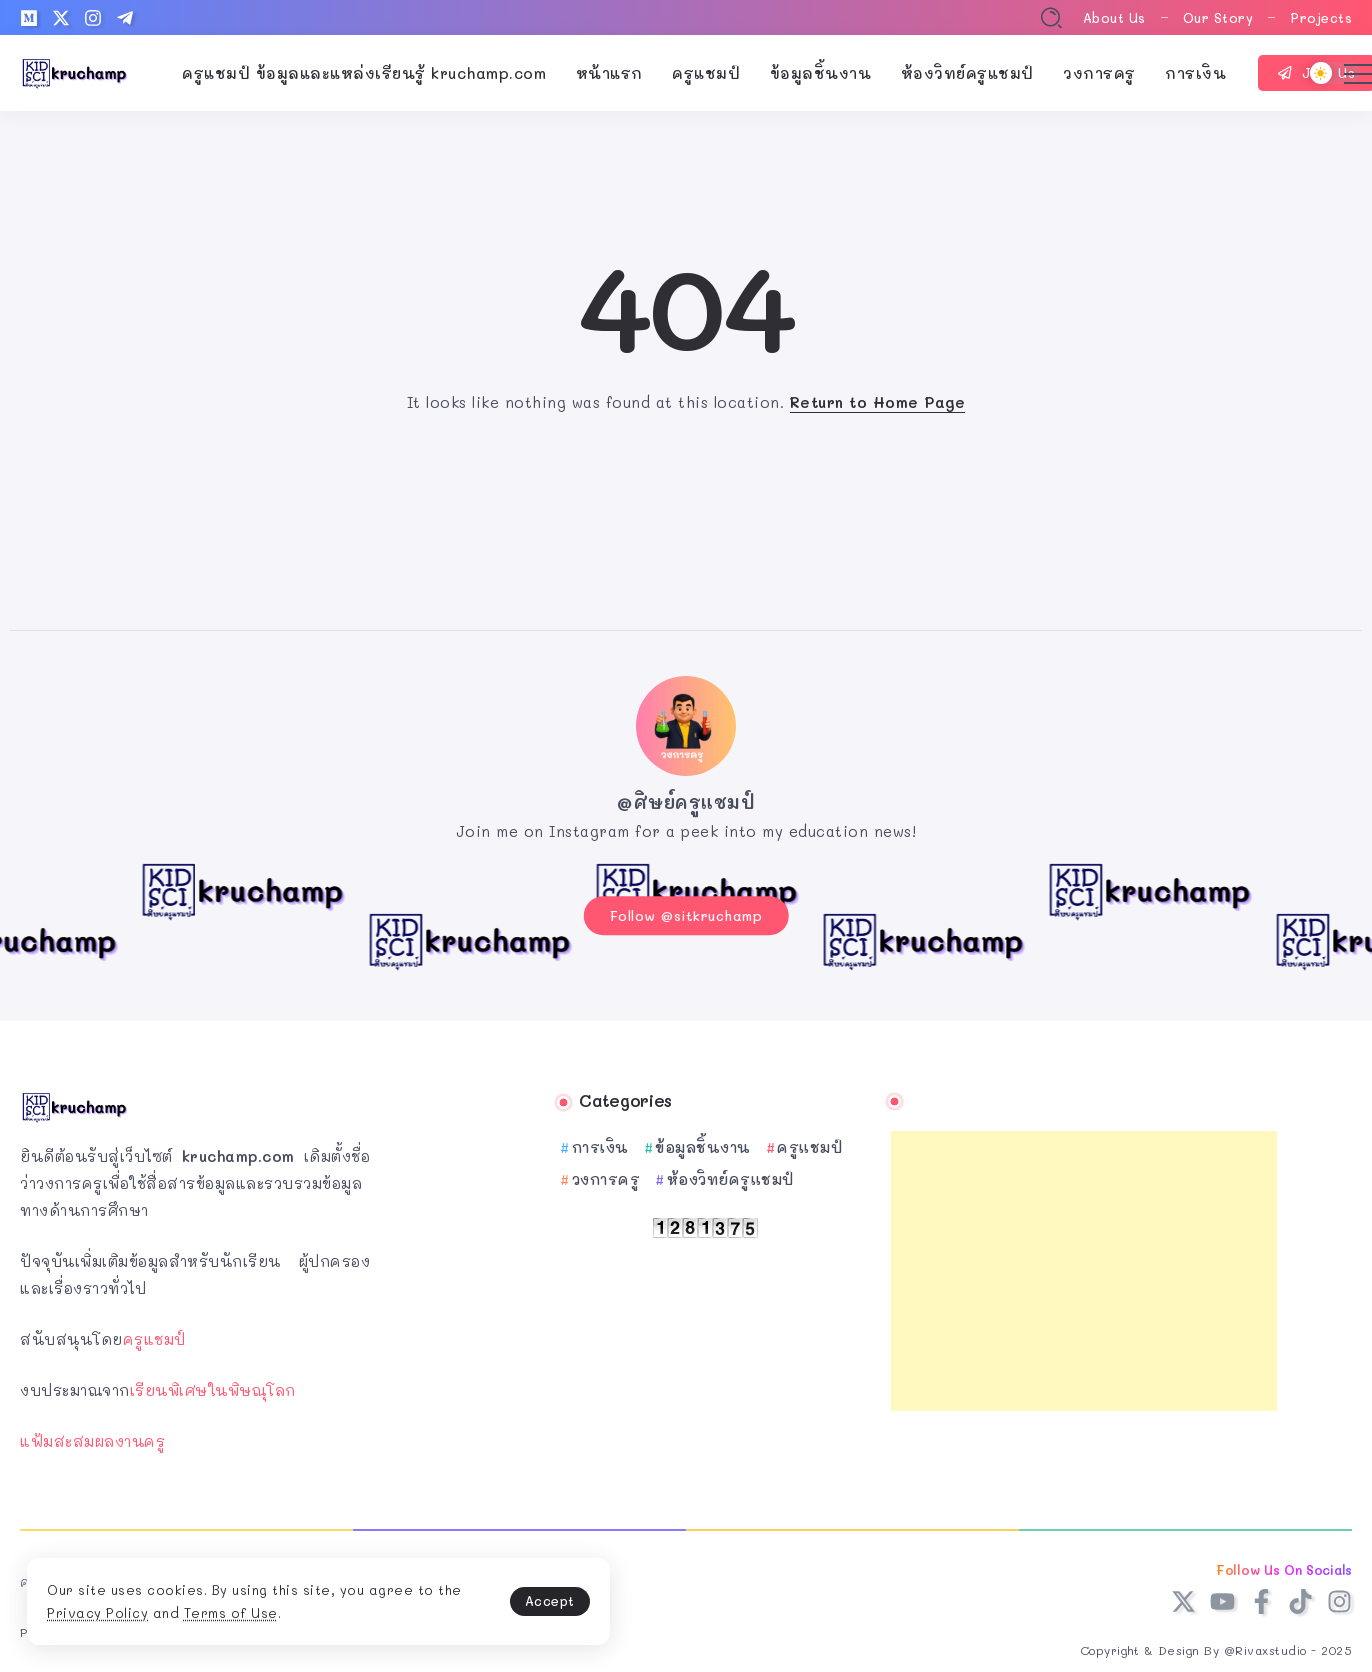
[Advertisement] (1083, 1267)
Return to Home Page (878, 402)
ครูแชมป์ (154, 1335)
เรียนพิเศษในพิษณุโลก (213, 1386)
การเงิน (600, 1143)
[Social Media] (29, 18)
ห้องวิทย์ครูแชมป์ (730, 1175)
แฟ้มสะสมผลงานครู (92, 1437)
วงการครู (606, 1175)
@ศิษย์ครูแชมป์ (686, 802)
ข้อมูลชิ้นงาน (703, 1143)
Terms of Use (282, 1610)
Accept (470, 1597)
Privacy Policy (149, 1610)
